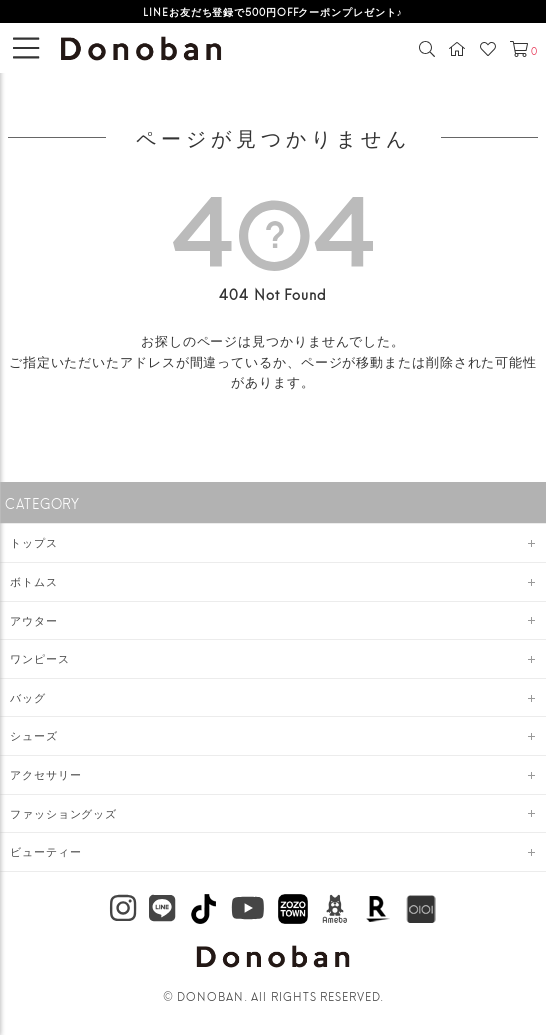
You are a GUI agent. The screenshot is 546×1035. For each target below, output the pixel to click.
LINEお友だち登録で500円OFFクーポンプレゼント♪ (272, 11)
